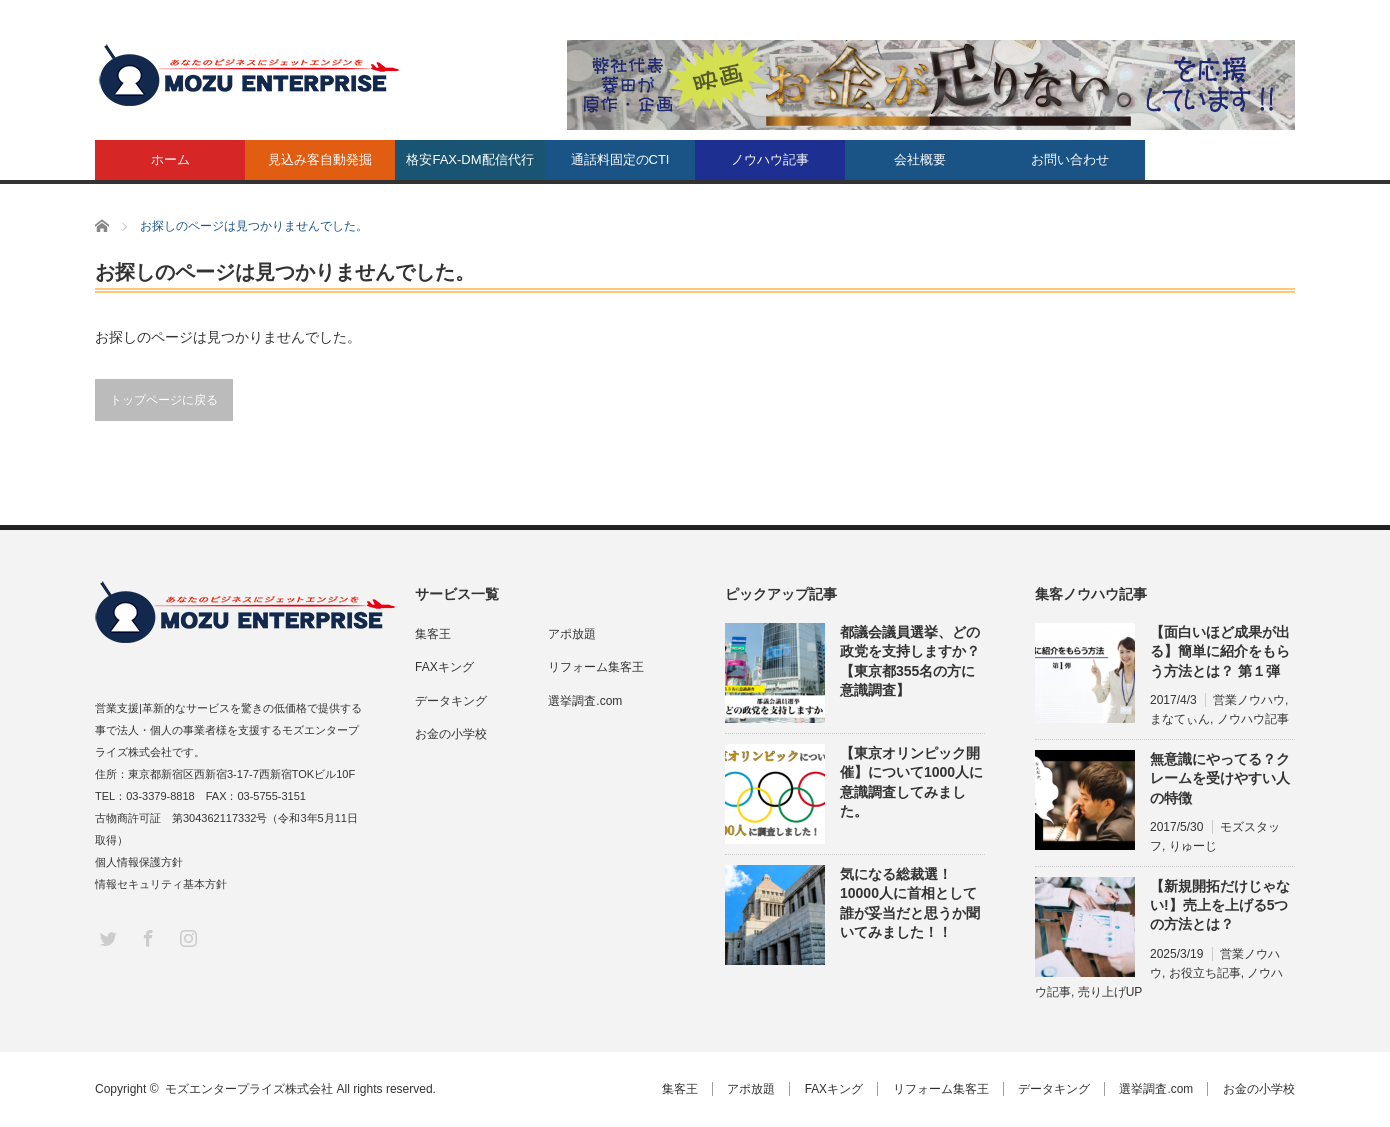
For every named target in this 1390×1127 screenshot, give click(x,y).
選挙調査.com (585, 701)
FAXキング (444, 667)
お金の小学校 (451, 734)
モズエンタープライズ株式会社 (249, 1089)
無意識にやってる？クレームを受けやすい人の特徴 (1220, 778)
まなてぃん (1180, 719)
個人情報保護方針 (139, 862)
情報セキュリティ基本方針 (161, 884)
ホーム (170, 159)
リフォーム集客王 (596, 667)
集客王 (433, 634)
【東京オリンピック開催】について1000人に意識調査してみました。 (911, 782)
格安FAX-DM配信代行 (469, 159)
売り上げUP (1110, 992)
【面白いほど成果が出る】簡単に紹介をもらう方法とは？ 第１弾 (1220, 651)
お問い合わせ (1070, 159)
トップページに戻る (164, 400)
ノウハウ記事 (770, 159)
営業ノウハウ (1249, 700)
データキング (451, 701)
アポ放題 (572, 634)
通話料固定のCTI (620, 159)
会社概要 (920, 159)
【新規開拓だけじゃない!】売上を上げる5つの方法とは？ (1220, 905)
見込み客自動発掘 (320, 159)
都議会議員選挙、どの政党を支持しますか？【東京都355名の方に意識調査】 (910, 661)
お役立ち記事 (1205, 973)
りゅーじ (1193, 846)
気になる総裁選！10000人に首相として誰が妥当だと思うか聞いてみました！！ (910, 903)
